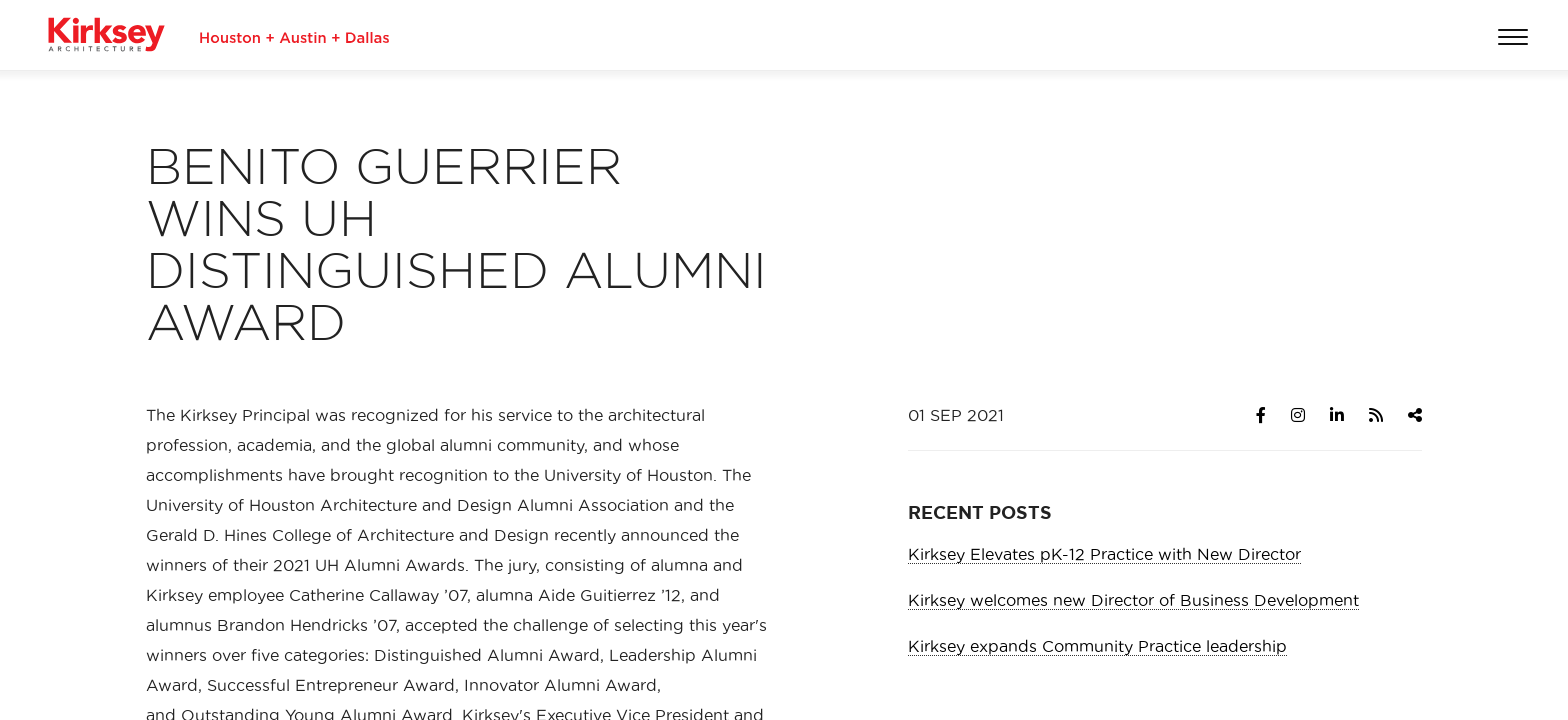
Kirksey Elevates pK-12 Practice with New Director (1104, 554)
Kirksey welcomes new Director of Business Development (1133, 600)
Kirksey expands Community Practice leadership (1097, 646)
